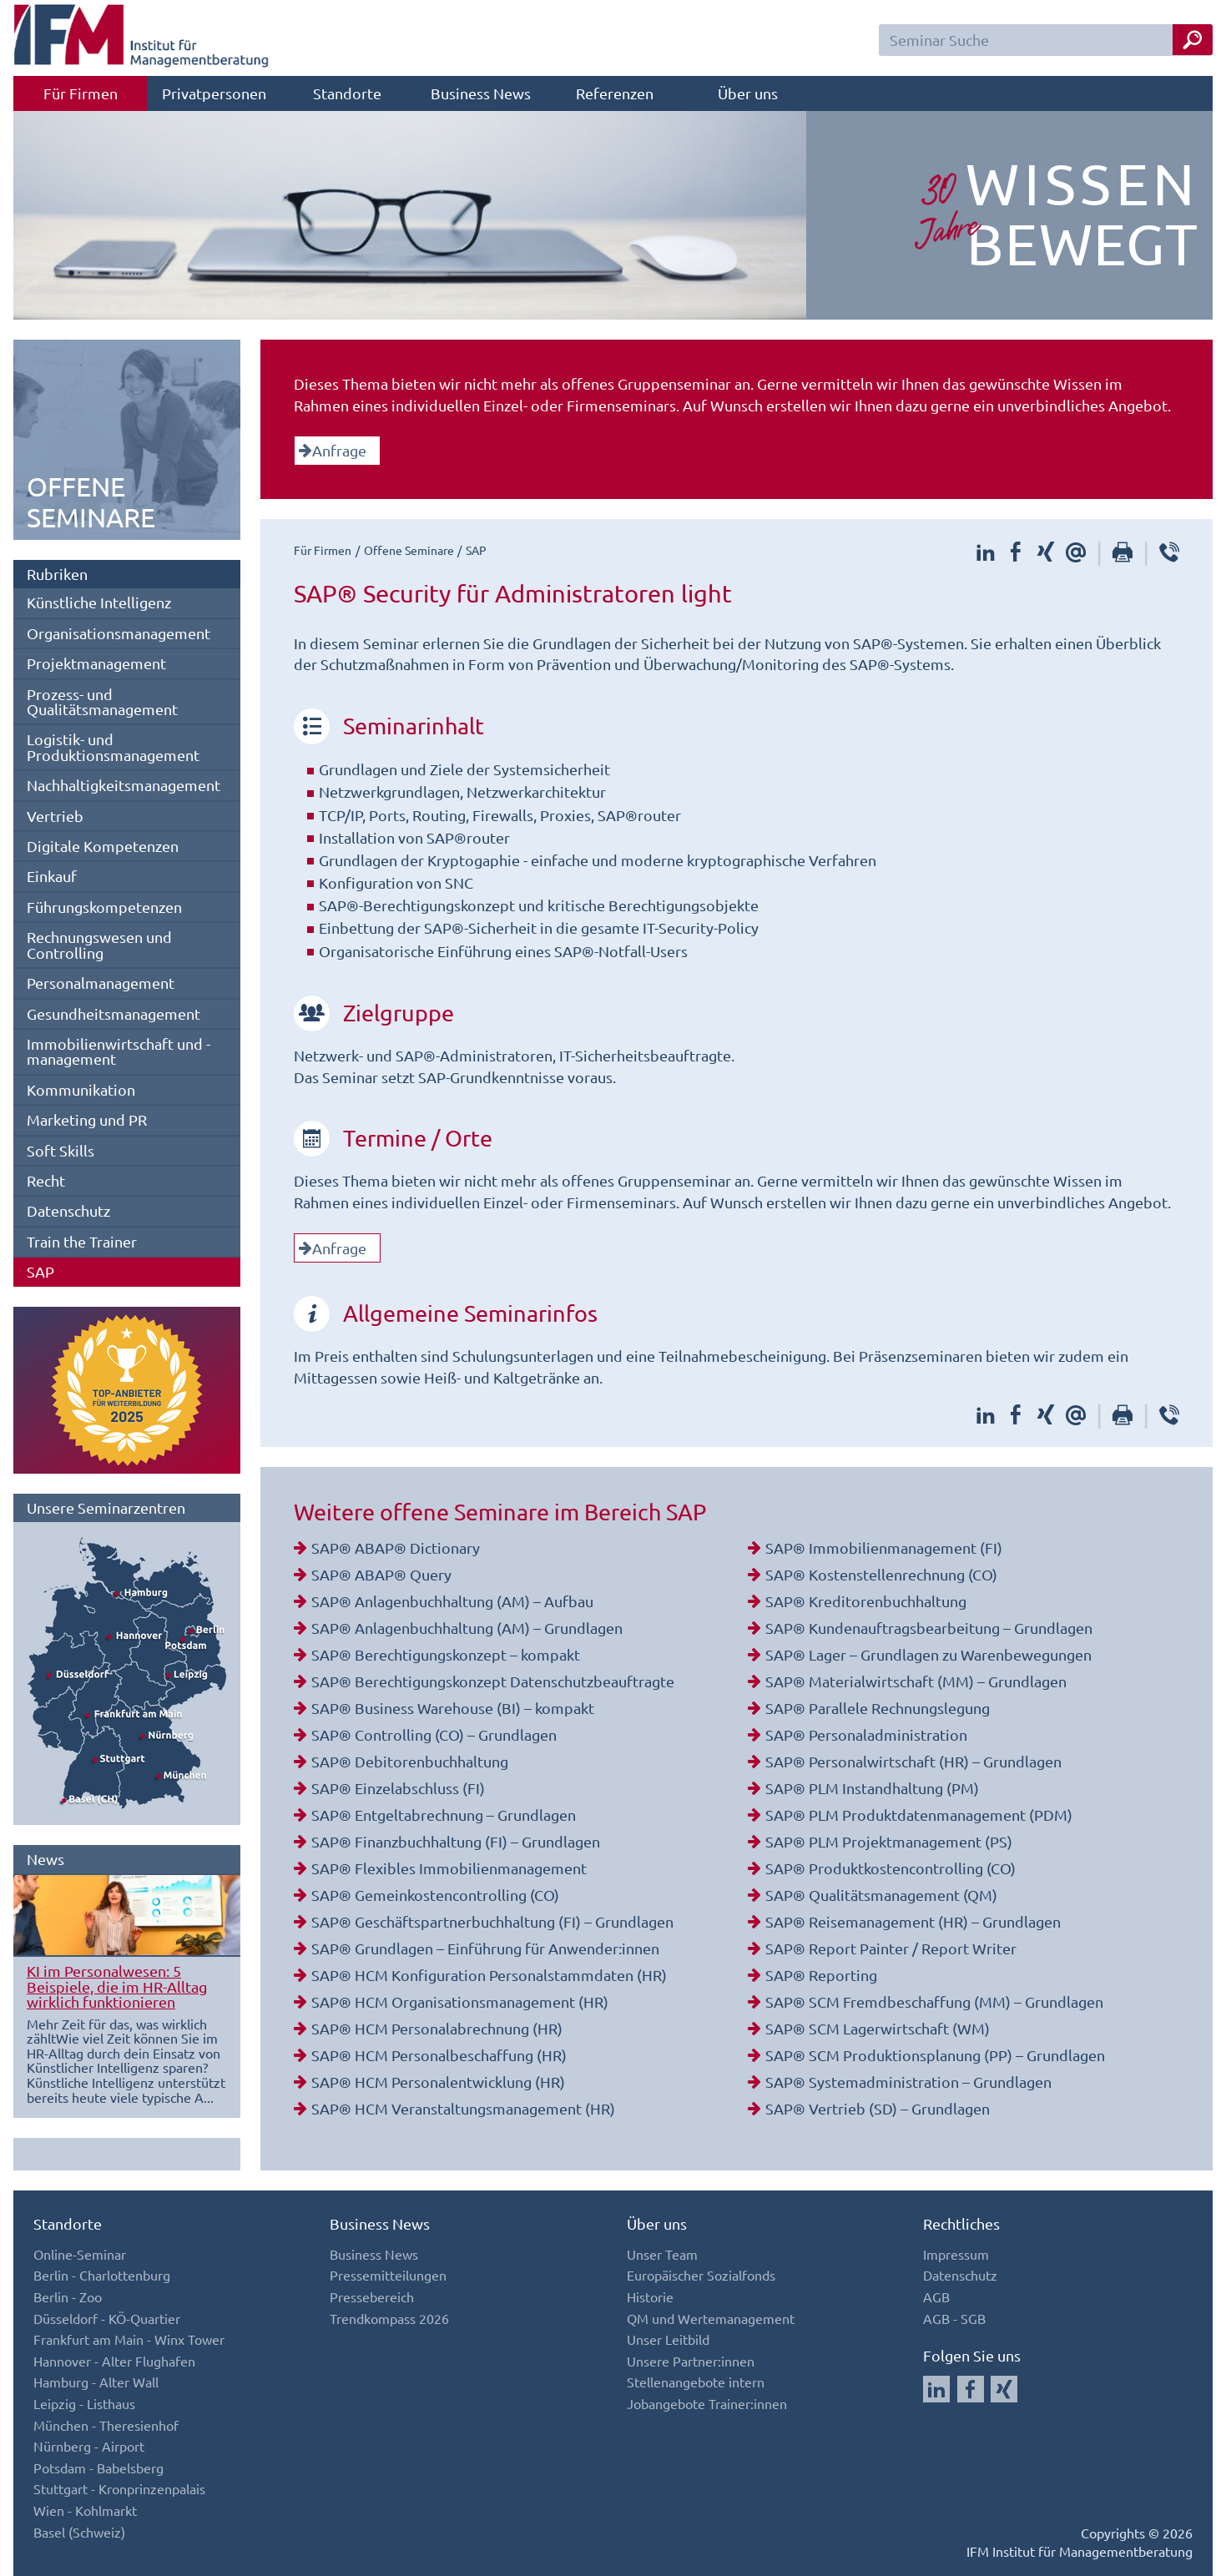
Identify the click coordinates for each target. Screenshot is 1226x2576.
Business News (481, 93)
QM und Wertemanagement (711, 2318)
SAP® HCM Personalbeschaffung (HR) (439, 2055)
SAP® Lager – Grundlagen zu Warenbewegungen (928, 1654)
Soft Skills (60, 1150)
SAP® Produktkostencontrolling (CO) (890, 1868)
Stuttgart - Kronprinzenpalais (119, 2488)
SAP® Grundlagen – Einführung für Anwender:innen (485, 1948)
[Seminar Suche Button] (1193, 39)
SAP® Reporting (821, 1975)
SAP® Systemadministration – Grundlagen (908, 2081)
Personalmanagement (100, 982)
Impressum (956, 2254)
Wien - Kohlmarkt (85, 2510)
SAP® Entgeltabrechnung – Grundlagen (443, 1814)
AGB (936, 2296)
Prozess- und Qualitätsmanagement (102, 701)
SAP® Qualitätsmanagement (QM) (881, 1894)
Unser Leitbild (668, 2339)
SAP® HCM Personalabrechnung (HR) (437, 2028)
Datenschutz (68, 1210)
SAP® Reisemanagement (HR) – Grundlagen (913, 1921)
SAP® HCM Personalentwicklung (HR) (438, 2081)
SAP (40, 1271)
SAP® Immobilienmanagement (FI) (883, 1547)
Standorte (347, 93)
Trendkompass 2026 (389, 2318)
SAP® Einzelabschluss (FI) (398, 1788)
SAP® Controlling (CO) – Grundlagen (434, 1734)
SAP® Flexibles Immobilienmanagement (449, 1868)
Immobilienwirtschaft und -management (118, 1051)
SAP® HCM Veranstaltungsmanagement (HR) (463, 2108)
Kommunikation (81, 1089)
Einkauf (52, 876)
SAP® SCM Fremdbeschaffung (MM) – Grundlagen (934, 2001)
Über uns (748, 93)
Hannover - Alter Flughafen (114, 2360)
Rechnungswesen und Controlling (99, 944)
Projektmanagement (96, 663)
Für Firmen (80, 93)
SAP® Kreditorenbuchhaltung (865, 1601)
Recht (46, 1180)
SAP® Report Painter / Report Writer (891, 1948)
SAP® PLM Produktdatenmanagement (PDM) (918, 1814)
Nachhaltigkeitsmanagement (123, 785)
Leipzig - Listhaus (84, 2403)
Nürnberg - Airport (88, 2445)
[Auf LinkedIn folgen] (936, 2389)
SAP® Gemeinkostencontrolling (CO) (435, 1894)
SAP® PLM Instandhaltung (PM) (872, 1788)
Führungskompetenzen (104, 906)
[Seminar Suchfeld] (1046, 40)
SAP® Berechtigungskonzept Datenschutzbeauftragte (492, 1681)
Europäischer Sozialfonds (701, 2274)
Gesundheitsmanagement (113, 1013)
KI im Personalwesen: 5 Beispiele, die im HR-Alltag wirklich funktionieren (117, 1986)
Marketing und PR (87, 1119)
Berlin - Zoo (67, 2296)
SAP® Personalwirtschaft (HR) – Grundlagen (913, 1761)
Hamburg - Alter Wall (96, 2381)
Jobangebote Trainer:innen (707, 2403)
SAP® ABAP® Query (381, 1574)
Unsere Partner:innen (690, 2360)
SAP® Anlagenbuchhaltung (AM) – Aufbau (452, 1601)
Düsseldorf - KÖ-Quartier (106, 2318)
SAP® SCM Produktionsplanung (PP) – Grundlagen (935, 2055)
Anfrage (332, 450)
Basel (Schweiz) (79, 2531)
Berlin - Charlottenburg (101, 2274)
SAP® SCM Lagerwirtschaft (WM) (877, 2028)
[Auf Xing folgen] (1004, 2389)
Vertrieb (55, 815)
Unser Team (662, 2254)
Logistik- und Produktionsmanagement (113, 746)
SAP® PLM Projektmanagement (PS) (888, 1841)
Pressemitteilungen (388, 2274)
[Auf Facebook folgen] (970, 2389)
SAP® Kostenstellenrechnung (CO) (881, 1574)
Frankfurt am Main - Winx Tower (129, 2339)
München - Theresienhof (106, 2425)
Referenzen (614, 93)
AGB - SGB (954, 2318)
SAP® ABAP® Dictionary (395, 1547)
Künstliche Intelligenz (99, 602)
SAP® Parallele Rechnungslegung (877, 1707)
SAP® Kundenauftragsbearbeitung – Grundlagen (928, 1627)
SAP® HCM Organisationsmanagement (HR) (459, 2001)
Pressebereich (372, 2296)
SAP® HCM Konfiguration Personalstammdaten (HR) (489, 1975)
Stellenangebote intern (695, 2381)
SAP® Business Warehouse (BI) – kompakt (452, 1707)
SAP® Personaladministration (866, 1734)
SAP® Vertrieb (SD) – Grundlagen (877, 2108)
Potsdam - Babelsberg (98, 2467)
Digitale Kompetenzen (103, 845)
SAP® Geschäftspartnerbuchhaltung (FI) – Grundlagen (492, 1921)
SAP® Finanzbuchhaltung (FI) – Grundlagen (455, 1841)
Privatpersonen (214, 93)
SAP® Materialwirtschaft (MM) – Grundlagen (916, 1681)
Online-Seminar (79, 2254)
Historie (650, 2296)
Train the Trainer (82, 1241)
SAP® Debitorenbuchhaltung (409, 1761)
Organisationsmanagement (118, 633)
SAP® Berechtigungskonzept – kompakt (445, 1654)
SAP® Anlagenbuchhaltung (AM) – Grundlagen (467, 1627)
